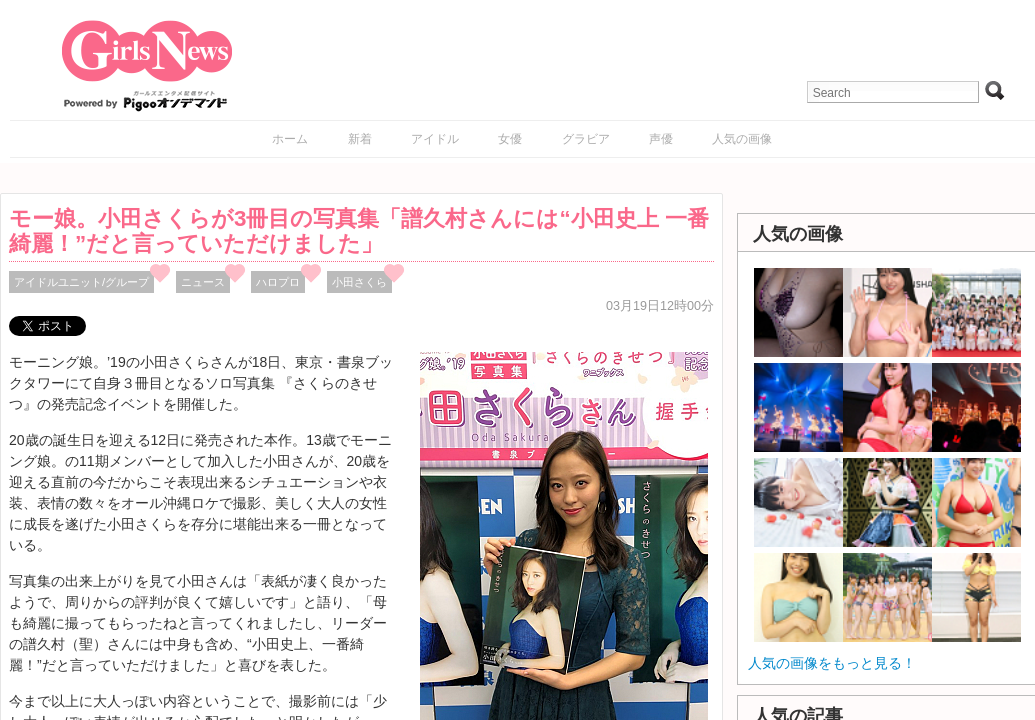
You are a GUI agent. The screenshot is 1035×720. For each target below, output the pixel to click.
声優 (661, 139)
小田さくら (359, 282)
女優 (510, 139)
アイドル (435, 139)
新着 (360, 139)
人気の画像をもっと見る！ (832, 663)
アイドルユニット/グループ (81, 282)
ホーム (290, 139)
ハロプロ (278, 282)
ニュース (203, 282)
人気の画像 (742, 139)
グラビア (586, 139)
